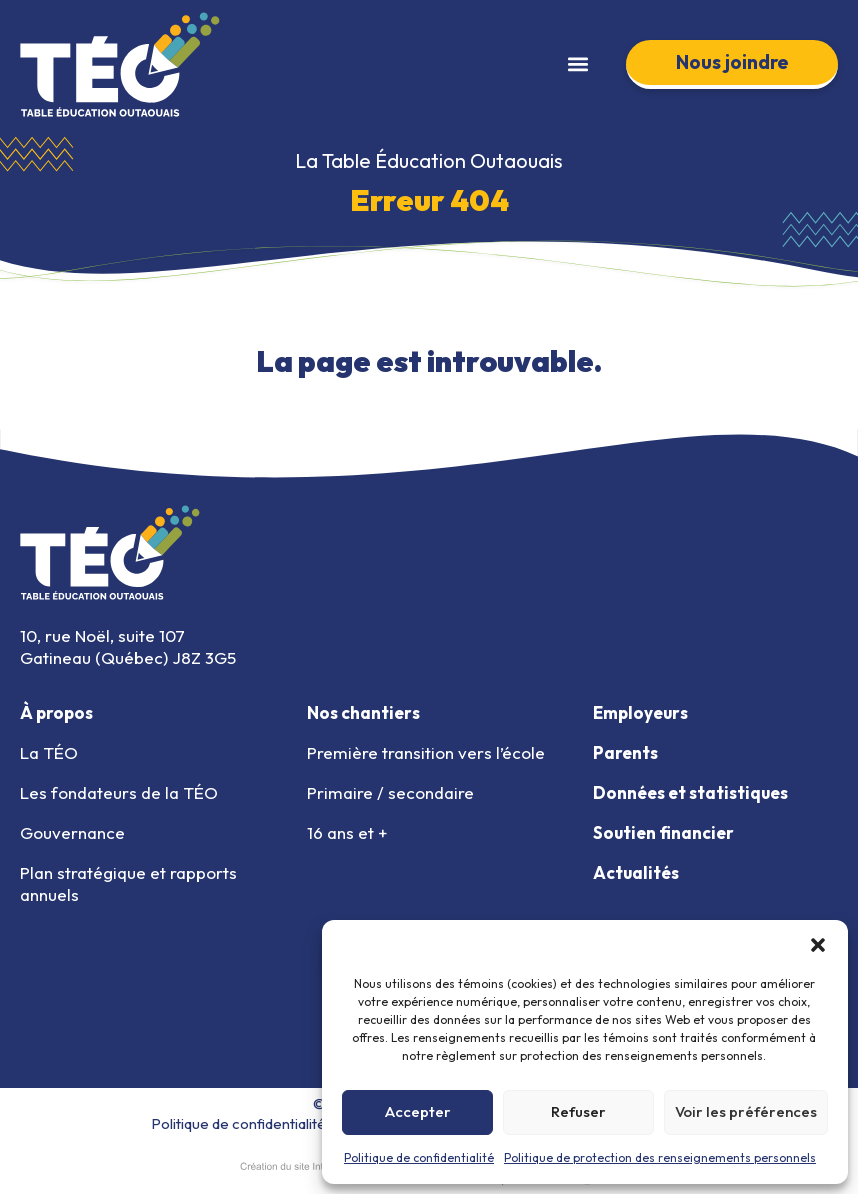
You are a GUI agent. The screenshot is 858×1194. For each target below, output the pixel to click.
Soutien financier (663, 832)
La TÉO (49, 752)
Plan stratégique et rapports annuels (128, 883)
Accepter (418, 1111)
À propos (56, 712)
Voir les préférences (746, 1111)
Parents (625, 752)
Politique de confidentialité (419, 1157)
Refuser (578, 1111)
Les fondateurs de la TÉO (119, 792)
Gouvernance (72, 832)
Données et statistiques (690, 792)
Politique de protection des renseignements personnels (660, 1157)
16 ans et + (347, 832)
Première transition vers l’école (426, 752)
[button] (818, 945)
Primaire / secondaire (390, 792)
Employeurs (640, 712)
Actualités (636, 872)
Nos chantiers (363, 712)
